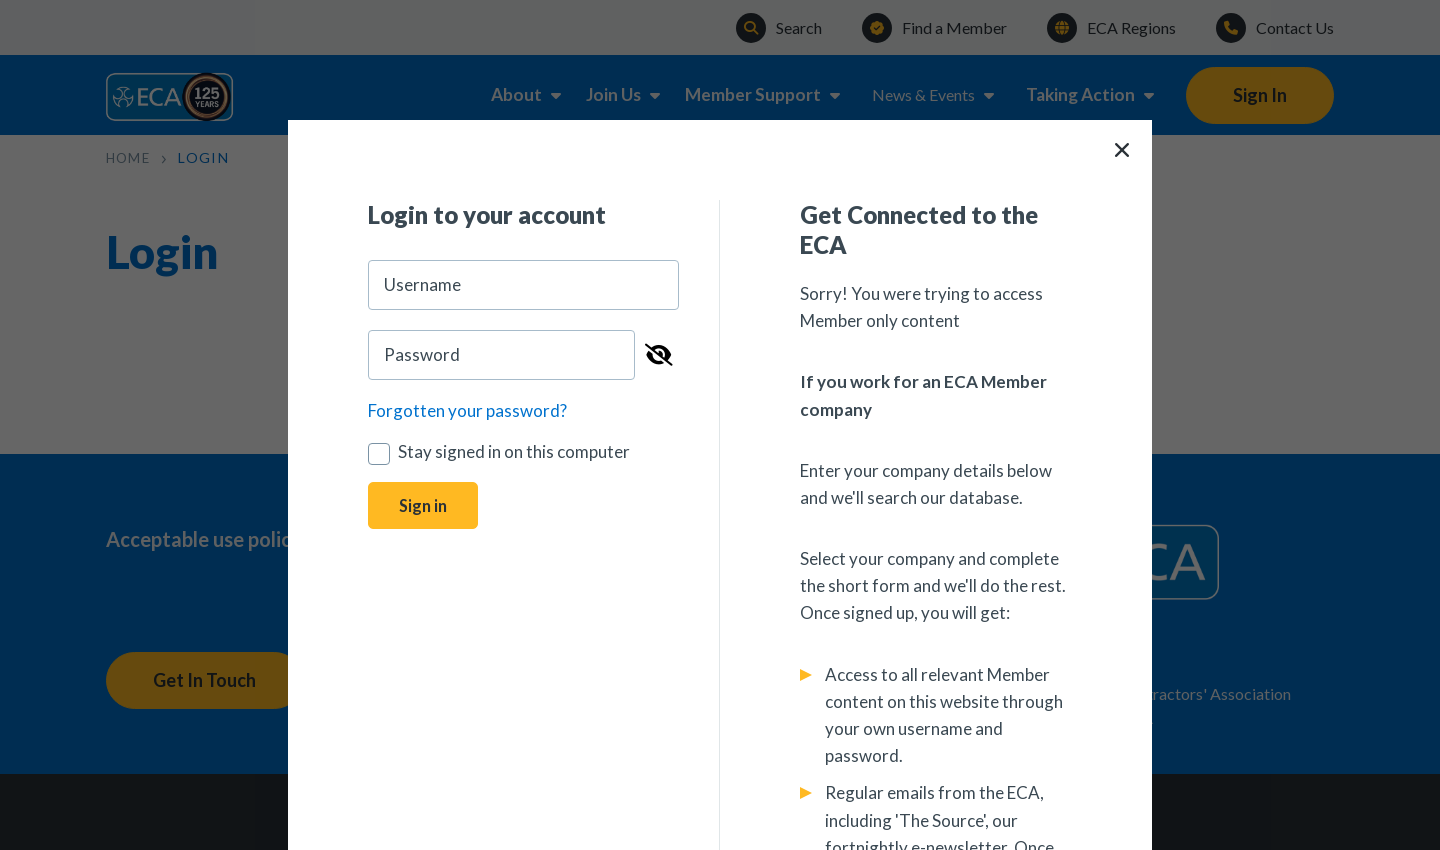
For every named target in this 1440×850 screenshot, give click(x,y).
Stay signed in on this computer (499, 451)
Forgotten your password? (467, 410)
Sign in (424, 506)
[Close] (1122, 150)
